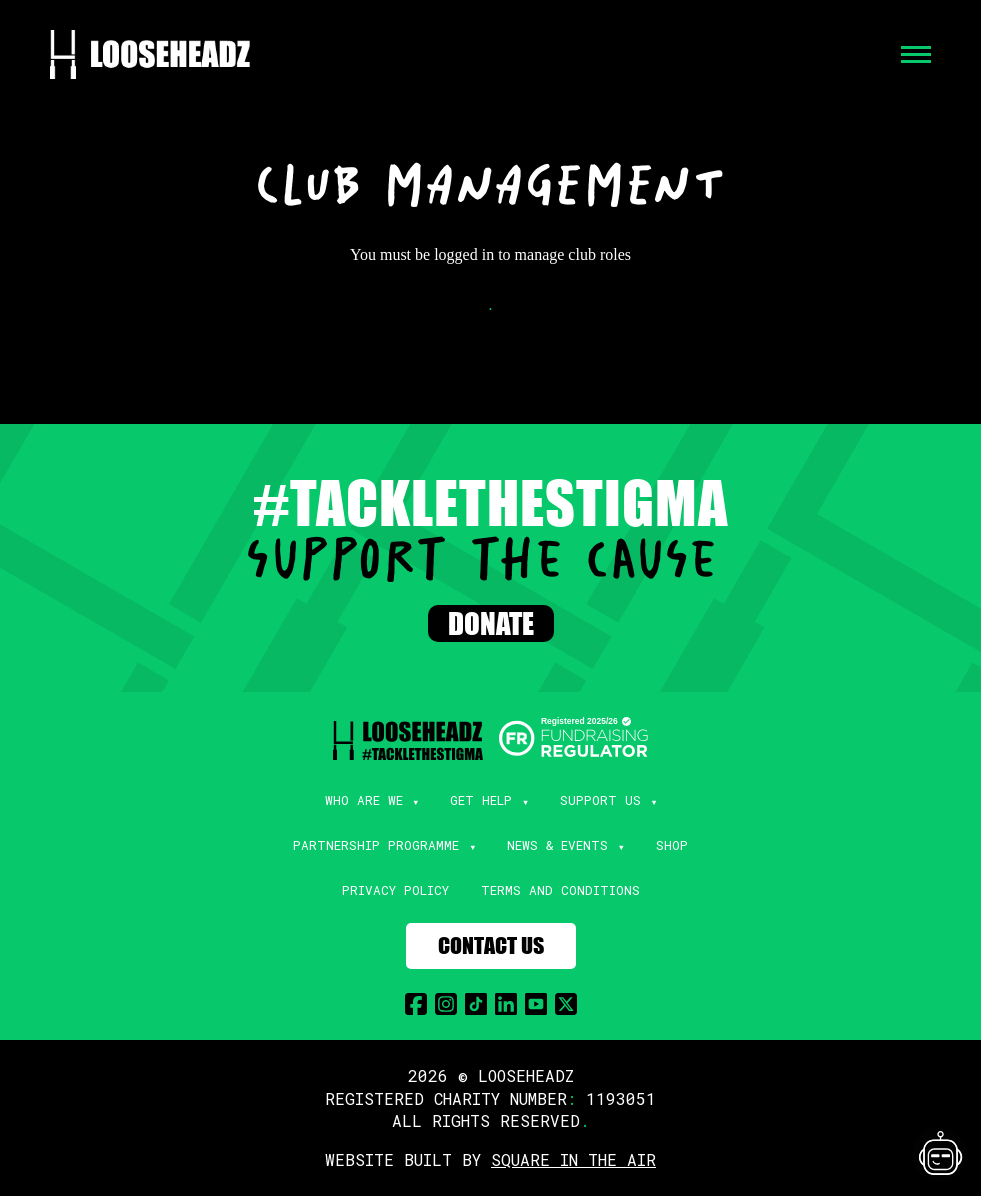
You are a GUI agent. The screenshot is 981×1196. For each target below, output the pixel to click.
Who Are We (364, 800)
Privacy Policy (395, 890)
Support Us (600, 800)
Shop (672, 845)
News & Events (557, 845)
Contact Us (491, 945)
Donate (491, 623)
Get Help (481, 800)
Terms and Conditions (560, 890)
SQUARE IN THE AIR (573, 1159)
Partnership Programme (376, 845)
